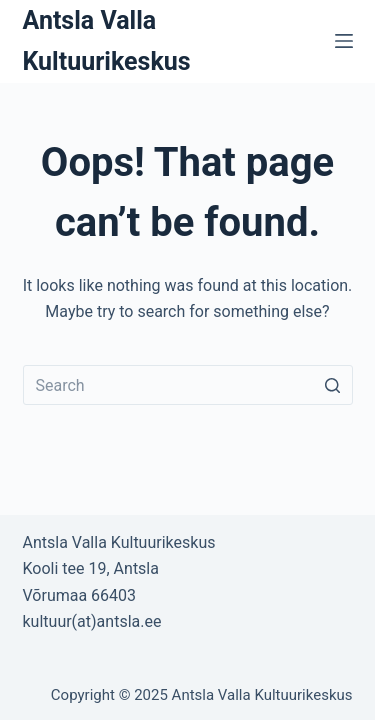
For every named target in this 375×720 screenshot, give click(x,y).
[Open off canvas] (344, 41)
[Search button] (333, 385)
